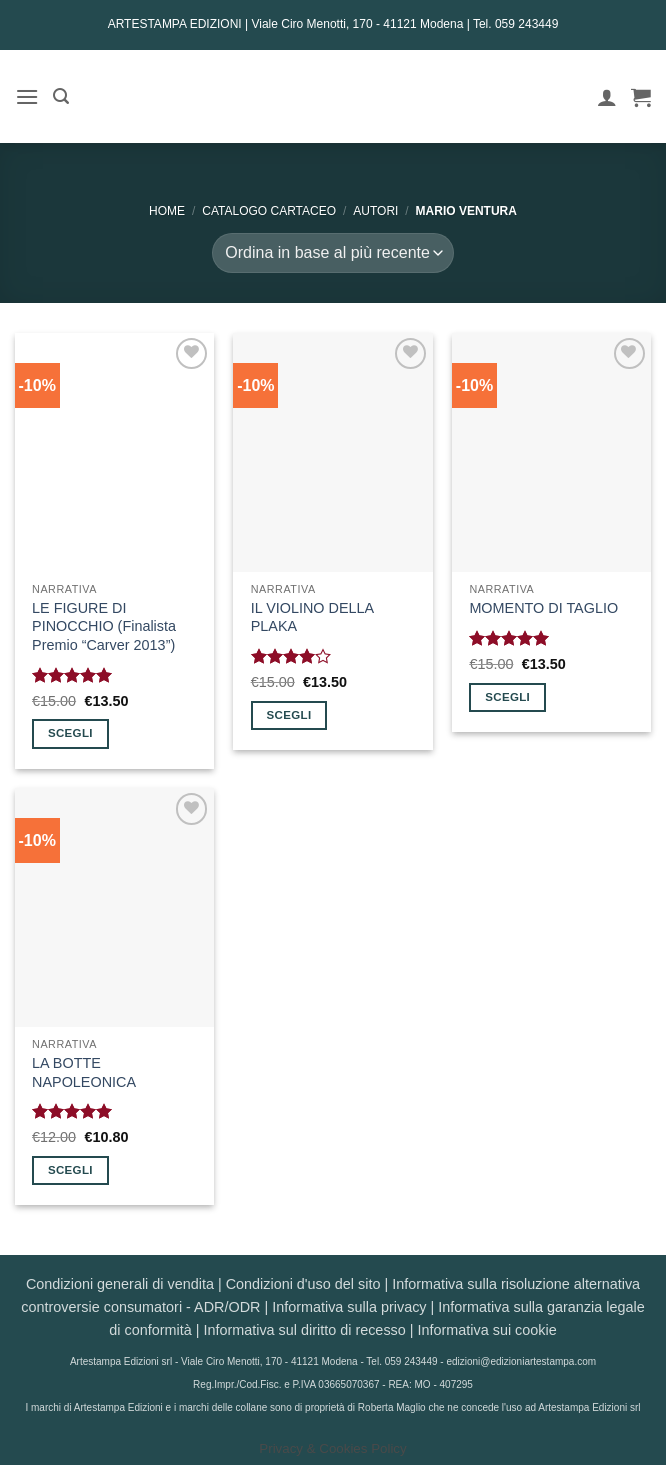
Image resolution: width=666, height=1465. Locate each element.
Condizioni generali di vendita (120, 1284)
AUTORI (375, 211)
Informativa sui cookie (487, 1330)
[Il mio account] (607, 97)
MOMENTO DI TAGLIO (543, 608)
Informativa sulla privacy (349, 1307)
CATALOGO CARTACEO (269, 211)
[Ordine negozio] (332, 253)
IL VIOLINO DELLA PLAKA (312, 617)
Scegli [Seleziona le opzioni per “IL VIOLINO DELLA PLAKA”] (289, 715)
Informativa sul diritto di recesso (304, 1330)
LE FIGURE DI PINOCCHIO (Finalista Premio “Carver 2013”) (104, 626)
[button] (27, 96)
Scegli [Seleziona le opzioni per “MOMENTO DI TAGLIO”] (507, 697)
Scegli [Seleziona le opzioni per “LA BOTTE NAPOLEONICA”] (70, 1170)
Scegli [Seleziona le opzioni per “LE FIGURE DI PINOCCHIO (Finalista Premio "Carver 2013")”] (70, 733)
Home (167, 211)
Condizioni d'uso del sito (303, 1284)
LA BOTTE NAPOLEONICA (84, 1072)
